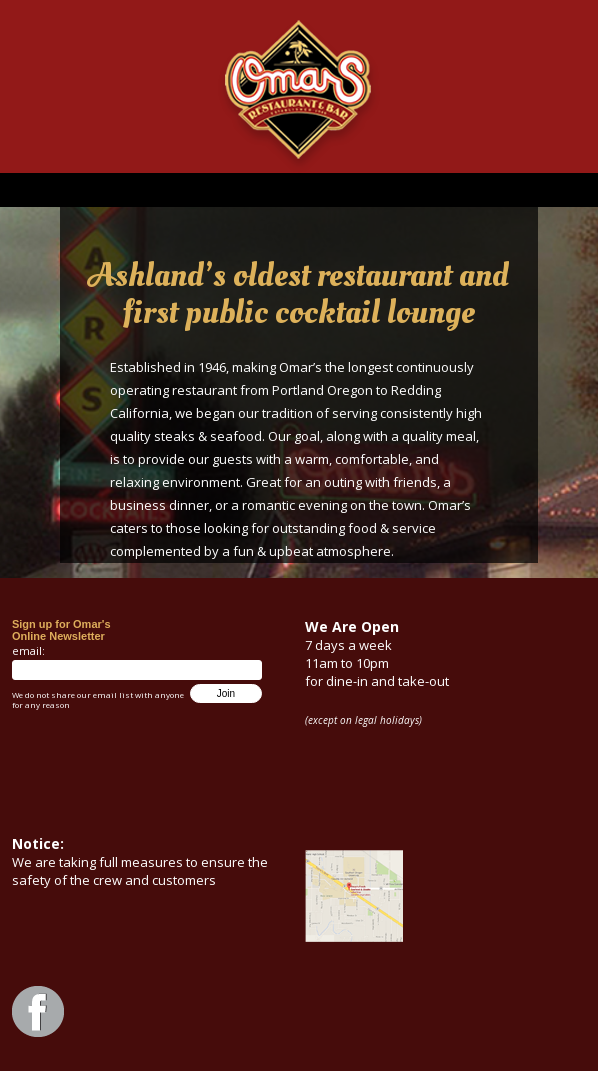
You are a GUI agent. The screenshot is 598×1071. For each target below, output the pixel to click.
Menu (299, 190)
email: (28, 650)
